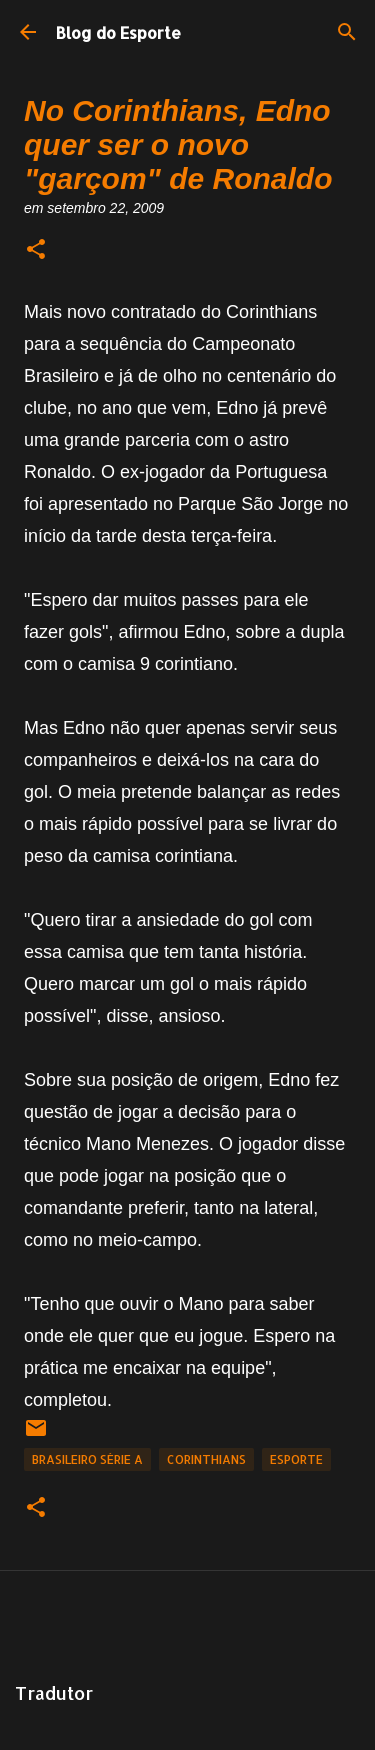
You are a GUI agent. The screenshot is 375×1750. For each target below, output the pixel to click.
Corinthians (206, 1459)
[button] (36, 250)
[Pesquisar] (347, 32)
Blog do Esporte (118, 32)
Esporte (296, 1459)
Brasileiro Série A (87, 1459)
